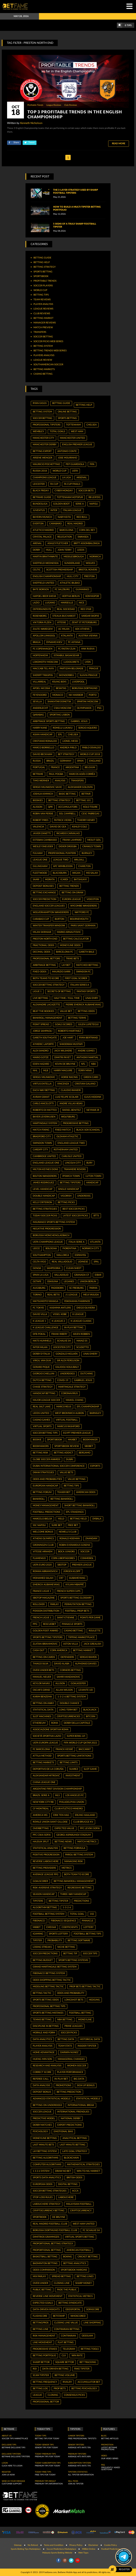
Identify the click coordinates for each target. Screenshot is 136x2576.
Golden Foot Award (45, 1630)
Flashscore (40, 2316)
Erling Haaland (85, 1815)
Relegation (64, 537)
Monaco (57, 695)
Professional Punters (62, 853)
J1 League (71, 1294)
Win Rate (77, 2355)
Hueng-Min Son (42, 2059)
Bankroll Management (47, 1018)
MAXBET (72, 1439)
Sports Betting (42, 272)
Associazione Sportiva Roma (51, 1729)
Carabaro (55, 523)
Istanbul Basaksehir (66, 655)
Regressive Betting (79, 1887)
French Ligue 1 (42, 1617)
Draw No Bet (63, 2171)
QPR (50, 807)
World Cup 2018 (90, 754)
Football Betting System (48, 1914)
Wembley (38, 431)
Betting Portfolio (44, 2355)
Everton (38, 523)
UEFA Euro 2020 (42, 1565)
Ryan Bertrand (88, 1037)
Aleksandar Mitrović (46, 1775)
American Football (79, 2250)
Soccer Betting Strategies (49, 2191)
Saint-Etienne (65, 1617)
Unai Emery (90, 1354)
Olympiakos (84, 708)
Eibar (98, 1275)
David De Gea (58, 826)
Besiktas (61, 688)
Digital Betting (68, 2184)
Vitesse (61, 622)
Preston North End (45, 939)
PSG (99, 708)
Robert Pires (40, 820)
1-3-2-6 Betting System (72, 1696)
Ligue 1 (37, 991)
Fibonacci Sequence (63, 1920)
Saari (36, 879)
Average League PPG (45, 1874)
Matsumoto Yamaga (45, 1301)
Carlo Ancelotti (43, 1103)
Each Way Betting (44, 1090)
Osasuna (52, 1281)
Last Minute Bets (43, 2144)
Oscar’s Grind (41, 1690)
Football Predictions (46, 1512)
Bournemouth (79, 919)
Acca (75, 2191)
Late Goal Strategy (74, 2151)
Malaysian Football (79, 2204)
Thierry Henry (86, 820)
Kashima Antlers (60, 1308)
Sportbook (40, 2217)
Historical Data (90, 2039)
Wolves (90, 563)
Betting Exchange (44, 892)
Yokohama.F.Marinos (77, 1301)
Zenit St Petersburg (84, 622)
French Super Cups (68, 1591)
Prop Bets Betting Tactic (85, 1986)
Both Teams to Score (46, 978)
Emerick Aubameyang (46, 1584)
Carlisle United (71, 1156)
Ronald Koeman (70, 1538)
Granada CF (81, 1275)
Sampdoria (53, 1268)
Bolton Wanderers (45, 1176)
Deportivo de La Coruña (48, 1769)
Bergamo (84, 1452)
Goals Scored (63, 1024)
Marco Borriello (43, 747)
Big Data (79, 2079)
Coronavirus (69, 1393)
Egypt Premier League (77, 1433)
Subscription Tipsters (79, 2463)
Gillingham (40, 866)
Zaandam (91, 1538)
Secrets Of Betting (59, 991)
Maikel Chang (74, 1400)
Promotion (107, 2445)
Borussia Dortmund (84, 688)
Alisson (37, 807)
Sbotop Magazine (44, 1598)
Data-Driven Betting (55, 2369)
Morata (50, 879)
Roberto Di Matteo (45, 1110)
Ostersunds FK (42, 609)
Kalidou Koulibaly (67, 1367)
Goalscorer (40, 1881)
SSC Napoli (39, 1525)
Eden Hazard (41, 1064)
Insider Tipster (87, 2046)
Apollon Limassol (44, 635)
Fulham (37, 853)
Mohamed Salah (43, 1578)
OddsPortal (73, 2309)
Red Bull (81, 517)
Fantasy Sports (86, 991)
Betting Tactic (42, 1993)
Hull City (72, 576)
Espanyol (80, 1255)
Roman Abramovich (45, 1571)
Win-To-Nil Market (88, 2171)
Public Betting (42, 2289)
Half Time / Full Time (67, 998)
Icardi (64, 879)
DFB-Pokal (39, 1334)
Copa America (58, 1650)
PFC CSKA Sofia (42, 1835)
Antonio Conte (67, 451)
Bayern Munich (42, 517)
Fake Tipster (81, 2369)
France (55, 767)
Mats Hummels (42, 1341)
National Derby (71, 2118)
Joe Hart (68, 1037)
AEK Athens (82, 629)
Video (104, 2456)
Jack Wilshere (63, 1051)
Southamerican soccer (48, 364)
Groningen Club (43, 1545)
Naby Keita (64, 517)
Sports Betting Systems (73, 1960)
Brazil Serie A (41, 1795)
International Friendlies (73, 2111)
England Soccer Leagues (49, 906)
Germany (65, 761)
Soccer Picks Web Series (48, 341)
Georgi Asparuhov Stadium (73, 1835)
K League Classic (81, 1321)
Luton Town (93, 1176)
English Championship (47, 576)
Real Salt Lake (42, 1406)
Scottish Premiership (59, 569)
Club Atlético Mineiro (69, 1808)
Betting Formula (74, 1848)
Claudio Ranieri (71, 1090)
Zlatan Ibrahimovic (45, 1644)
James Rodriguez (43, 1182)
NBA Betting (64, 2019)
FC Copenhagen (42, 649)
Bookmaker (90, 1439)
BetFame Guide (42, 497)
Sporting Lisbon (60, 715)
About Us (7, 2436)
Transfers (39, 332)
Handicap (92, 1182)
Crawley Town (91, 846)
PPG (35, 1624)
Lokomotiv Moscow (45, 662)
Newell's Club (67, 1532)
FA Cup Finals (72, 484)
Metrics (67, 1868)
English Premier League (77, 444)
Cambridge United (44, 1156)
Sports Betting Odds (46, 2000)
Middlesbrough (74, 556)
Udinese (83, 1261)
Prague (93, 668)
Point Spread (41, 1024)
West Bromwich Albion (69, 1413)
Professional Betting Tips (49, 2006)
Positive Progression (46, 1854)
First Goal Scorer (76, 978)
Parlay (54, 1604)
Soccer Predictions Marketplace (61, 2549)
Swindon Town (42, 1143)
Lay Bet (66, 965)
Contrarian (68, 2335)
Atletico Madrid (43, 530)
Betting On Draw (72, 892)
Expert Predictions (69, 2125)
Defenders (67, 1657)
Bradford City (42, 1136)
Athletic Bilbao (70, 583)
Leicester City (62, 1347)
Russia (37, 761)
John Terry (65, 550)
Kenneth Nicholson (31, 123)
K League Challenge (45, 1327)
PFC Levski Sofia (90, 1828)
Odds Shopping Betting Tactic (52, 1980)
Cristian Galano (85, 1084)
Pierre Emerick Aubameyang (83, 1004)
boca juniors (66, 1551)
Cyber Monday (64, 490)
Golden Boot (61, 504)
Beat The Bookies (43, 1011)
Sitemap (18, 2545)
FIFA (92, 464)
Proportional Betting (47, 2250)
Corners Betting (70, 1670)
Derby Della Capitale (77, 1723)
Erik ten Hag (61, 1815)
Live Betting (40, 998)
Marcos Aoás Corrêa (82, 774)
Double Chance (69, 1703)
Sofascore (92, 2309)
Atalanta (67, 635)
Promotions (63, 2085)
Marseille (67, 602)
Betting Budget (43, 1960)
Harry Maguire (63, 1070)
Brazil (50, 761)
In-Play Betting (73, 1327)
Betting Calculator (76, 939)
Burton (59, 919)
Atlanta (95, 1242)
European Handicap (45, 1485)
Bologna (51, 1248)
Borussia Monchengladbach (51, 1235)
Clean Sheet (73, 1268)
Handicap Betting (44, 1393)
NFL (83, 1064)
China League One (44, 1782)
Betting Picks (66, 1202)
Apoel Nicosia (41, 688)
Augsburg (39, 1288)
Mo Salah (92, 873)
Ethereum (39, 1723)
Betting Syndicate (70, 2303)
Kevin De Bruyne (65, 1064)
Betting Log (40, 2388)
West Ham (77, 431)
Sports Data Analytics (47, 2177)
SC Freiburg (76, 1288)
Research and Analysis (47, 2065)
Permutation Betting (78, 1604)
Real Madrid (75, 523)
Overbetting (41, 1828)
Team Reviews (42, 300)
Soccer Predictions (45, 1953)
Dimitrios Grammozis (46, 2237)
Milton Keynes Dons (45, 1169)
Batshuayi (80, 879)
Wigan (76, 873)
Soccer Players (43, 286)
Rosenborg (40, 616)
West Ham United (84, 2224)
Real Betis (53, 1294)
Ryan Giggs (40, 403)
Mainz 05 (81, 1341)
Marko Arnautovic (69, 932)
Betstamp (59, 2316)
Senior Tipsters (76, 2445)
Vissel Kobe (60, 1314)
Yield (61, 1518)
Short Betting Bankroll (79, 1505)
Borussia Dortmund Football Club (55, 2230)
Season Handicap (44, 1894)
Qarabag (38, 715)
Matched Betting (87, 965)
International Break (81, 2105)
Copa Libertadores (63, 1558)
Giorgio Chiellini (43, 1373)
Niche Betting (66, 1947)
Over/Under (40, 2283)
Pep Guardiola (75, 464)
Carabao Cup (41, 919)
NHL (35, 1070)
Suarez (73, 1769)
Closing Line (62, 2283)
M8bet (37, 1927)
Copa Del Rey (87, 530)
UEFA (75, 471)
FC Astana (74, 642)
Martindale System (45, 1123)
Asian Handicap (42, 734)
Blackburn (60, 873)
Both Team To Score (76, 1874)
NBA (93, 1064)
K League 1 (39, 1321)
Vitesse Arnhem (42, 1551)
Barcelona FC (64, 952)
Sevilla (37, 701)
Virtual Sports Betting (79, 2237)
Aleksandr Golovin (80, 787)
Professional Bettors (46, 958)
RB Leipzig (95, 497)
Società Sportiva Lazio (47, 1736)
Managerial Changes (71, 2059)
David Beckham (42, 754)
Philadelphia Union (71, 1802)
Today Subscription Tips (48, 2463)
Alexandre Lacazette (46, 1004)
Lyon (88, 662)
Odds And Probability (70, 1993)
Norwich (95, 556)
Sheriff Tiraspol (43, 675)
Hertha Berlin (71, 596)
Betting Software (79, 1940)
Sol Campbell (67, 813)
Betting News (63, 1841)
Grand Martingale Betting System (54, 1967)
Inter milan (40, 1347)
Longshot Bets (73, 2000)
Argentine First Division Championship (57, 1789)
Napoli (93, 504)
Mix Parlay (39, 2276)
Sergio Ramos (88, 1657)
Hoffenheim (40, 655)
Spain (80, 761)
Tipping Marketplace (81, 1637)
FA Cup (54, 484)
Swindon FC (83, 971)
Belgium (90, 767)
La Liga (66, 477)
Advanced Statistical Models (51, 2098)
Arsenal (81, 477)
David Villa (40, 1314)
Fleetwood (40, 873)
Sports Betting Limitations (74, 1756)
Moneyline (85, 2019)
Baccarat (85, 1749)
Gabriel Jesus (79, 721)
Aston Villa (70, 1644)
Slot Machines (42, 1716)
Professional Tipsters (46, 425)
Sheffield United (43, 583)
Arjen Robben (81, 1334)
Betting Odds (86, 1011)
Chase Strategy (43, 1387)
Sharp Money (83, 2283)
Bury (89, 1163)
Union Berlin (88, 1281)
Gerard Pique (41, 1367)
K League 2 (58, 1321)
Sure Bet (57, 1525)
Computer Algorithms (47, 2164)
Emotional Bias (63, 2131)
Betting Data (66, 2039)
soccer (84, 1551)
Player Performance (70, 2072)
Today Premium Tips (45, 2454)
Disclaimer (93, 2545)
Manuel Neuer (42, 1677)
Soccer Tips (90, 1953)
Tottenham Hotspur (70, 497)
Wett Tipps (83, 2553)
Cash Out (38, 1650)
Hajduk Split (41, 1841)
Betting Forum (42, 1492)
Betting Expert (42, 451)
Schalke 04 (64, 1341)
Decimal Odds (41, 952)
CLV (64, 2355)
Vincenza (63, 1084)
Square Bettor (64, 2362)
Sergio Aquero (87, 728)
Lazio (36, 602)
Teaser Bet (63, 1492)
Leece (36, 1248)
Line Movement (42, 2342)
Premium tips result (45, 2481)
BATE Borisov (41, 589)
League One (40, 859)
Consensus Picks (74, 2395)
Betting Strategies (45, 1209)
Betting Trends (69, 886)
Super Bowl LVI (76, 1736)
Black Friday (41, 490)
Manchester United (72, 438)
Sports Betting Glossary (76, 1598)
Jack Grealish (92, 1644)
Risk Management (44, 2335)
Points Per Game (90, 1617)
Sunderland (72, 563)
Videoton (93, 899)
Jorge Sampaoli (42, 1031)
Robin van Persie (43, 813)
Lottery (88, 1927)
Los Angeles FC (74, 1795)
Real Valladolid (62, 1261)
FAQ (103, 2465)
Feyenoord (40, 695)
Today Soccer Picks (45, 1215)
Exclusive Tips (9, 2445)
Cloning (53, 2395)
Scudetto (82, 1347)
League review (42, 360)
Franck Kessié (64, 1749)
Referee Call (41, 2079)
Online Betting (67, 411)
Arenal (37, 543)
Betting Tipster (58, 1901)
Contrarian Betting (67, 2329)
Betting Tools (90, 2349)
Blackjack (90, 1710)
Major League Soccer (46, 1400)
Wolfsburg (68, 1117)
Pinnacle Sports (72, 1624)
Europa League (71, 899)
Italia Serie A (76, 1242)
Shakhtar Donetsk (59, 701)
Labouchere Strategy (46, 2204)
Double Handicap (44, 1196)
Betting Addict (63, 1452)
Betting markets (44, 369)
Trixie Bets (72, 958)
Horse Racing (69, 1077)
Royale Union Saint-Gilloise (50, 1822)
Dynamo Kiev (54, 642)
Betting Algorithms (45, 2158)
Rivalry (67, 2382)
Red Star (86, 609)
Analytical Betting (75, 2138)
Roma (54, 1723)
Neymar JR (92, 1110)
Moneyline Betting (45, 2138)
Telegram (69, 2349)
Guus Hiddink (92, 1097)
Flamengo (39, 1558)
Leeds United (41, 1413)
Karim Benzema (42, 1696)
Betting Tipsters (70, 1182)
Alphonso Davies (86, 1663)
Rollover (39, 1604)
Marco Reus (63, 1406)
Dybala (96, 1518)
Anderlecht (40, 708)
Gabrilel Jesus (83, 1380)
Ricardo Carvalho (68, 833)
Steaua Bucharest (64, 616)
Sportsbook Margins (74, 2270)
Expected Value (64, 1828)
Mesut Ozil (94, 840)
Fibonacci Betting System (49, 1973)
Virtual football (67, 1420)
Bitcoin (90, 1716)
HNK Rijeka (88, 649)
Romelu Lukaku (63, 728)
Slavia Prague (89, 675)
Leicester (39, 484)
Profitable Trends (35, 105)
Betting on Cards (44, 1657)
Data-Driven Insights (46, 2309)
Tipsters (38, 1901)
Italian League (72, 510)
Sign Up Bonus (86, 2085)
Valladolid (61, 1275)
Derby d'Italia (41, 1354)
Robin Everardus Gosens (74, 1545)
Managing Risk (73, 1861)
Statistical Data (43, 1710)
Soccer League (42, 2111)
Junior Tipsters (76, 2436)
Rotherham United (66, 1149)
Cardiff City (40, 1149)
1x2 (92, 1914)
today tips (40, 2436)
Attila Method (42, 1756)
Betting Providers (44, 1868)
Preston (89, 576)
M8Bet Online (88, 2549)
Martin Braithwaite (45, 556)
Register (6, 2472)
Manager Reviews (44, 323)
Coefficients (70, 1927)
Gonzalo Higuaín (67, 1354)
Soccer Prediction (44, 899)
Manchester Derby (44, 444)
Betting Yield (78, 1518)
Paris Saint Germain (83, 925)
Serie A (79, 504)
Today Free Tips (43, 2472)
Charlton (84, 866)
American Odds (85, 1492)
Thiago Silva (40, 1663)
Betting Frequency (45, 2382)
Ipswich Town (71, 1176)
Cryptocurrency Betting (48, 2210)
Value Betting (77, 1479)
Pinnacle (87, 1920)
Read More (118, 143)
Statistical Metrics (80, 2296)
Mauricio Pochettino (46, 464)
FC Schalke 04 (91, 2230)
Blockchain (71, 2158)
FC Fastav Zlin (66, 649)
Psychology (40, 2131)
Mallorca (62, 1255)
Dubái (69, 1459)
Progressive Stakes (45, 2349)
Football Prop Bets (77, 1611)
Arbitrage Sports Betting (49, 721)
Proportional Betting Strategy (53, 2243)
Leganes (69, 1281)
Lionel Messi (70, 741)
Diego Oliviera (85, 1308)
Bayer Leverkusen (44, 1117)
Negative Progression (47, 1228)
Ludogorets (71, 662)
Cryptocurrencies (68, 1716)
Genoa (37, 1268)
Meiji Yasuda (91, 1294)
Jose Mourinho (67, 458)
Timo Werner (41, 780)
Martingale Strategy (72, 1387)
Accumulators (67, 807)
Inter (53, 510)
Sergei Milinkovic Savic (47, 787)
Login (5, 2463)
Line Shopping (92, 2322)
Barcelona (66, 530)
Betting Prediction (69, 2092)
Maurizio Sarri (61, 971)
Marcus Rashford (68, 1426)
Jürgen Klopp (71, 1571)
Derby (36, 550)
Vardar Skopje (90, 616)
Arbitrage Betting (44, 965)
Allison (60, 1683)
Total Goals (57, 431)
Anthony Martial (87, 1057)
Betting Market (43, 318)
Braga (37, 642)
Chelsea (91, 425)
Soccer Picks (69, 2032)
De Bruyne (58, 2217)
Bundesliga (40, 504)
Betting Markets (43, 1762)
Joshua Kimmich (43, 794)
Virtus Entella (42, 1084)
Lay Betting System (45, 2151)
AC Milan (63, 629)
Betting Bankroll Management (74, 1881)
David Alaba (61, 1663)
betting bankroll (61, 1499)
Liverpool (78, 682)
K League (78, 1314)
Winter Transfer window (49, 925)
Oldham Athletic (67, 1136)
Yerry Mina (85, 1070)
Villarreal (39, 682)
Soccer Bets (86, 490)
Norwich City (90, 1248)
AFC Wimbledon (63, 866)
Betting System (43, 346)
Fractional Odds (43, 945)
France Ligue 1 (42, 1591)
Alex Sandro (41, 1051)
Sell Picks (73, 2481)
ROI (35, 2369)
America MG (40, 1815)
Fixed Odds (39, 971)
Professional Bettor (46, 2402)
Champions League (44, 477)
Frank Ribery (59, 1334)
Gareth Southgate (45, 1037)
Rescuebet (49, 1624)
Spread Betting (61, 2276)
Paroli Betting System (79, 1854)
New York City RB (43, 1802)
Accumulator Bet (89, 2382)
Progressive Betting (76, 1123)
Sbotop (61, 1565)
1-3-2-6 (67, 1907)
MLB (45, 1070)
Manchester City (43, 438)
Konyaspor (92, 596)
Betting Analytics (74, 2263)
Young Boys (59, 682)
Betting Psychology (84, 2388)
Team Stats (65, 2046)
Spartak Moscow (87, 701)
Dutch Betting (42, 1380)
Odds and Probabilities (47, 1479)
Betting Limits (69, 1762)
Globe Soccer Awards (46, 1459)
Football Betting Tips (87, 1934)
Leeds (80, 550)
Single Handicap (68, 1189)
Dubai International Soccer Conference (59, 1466)
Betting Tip (70, 1953)
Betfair (85, 794)
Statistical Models (88, 2098)
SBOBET (88, 1446)
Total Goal (77, 1914)
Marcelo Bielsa (42, 1518)
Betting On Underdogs (47, 2105)
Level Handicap (42, 1189)
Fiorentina (69, 1248)
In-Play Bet (61, 2079)
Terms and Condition (53, 2545)
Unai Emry (91, 998)
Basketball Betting (45, 2256)
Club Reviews (70, 105)
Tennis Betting (42, 2019)
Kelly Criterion (42, 1202)
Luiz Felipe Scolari (66, 1097)
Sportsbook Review (66, 1446)
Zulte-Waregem (43, 629)
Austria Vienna (88, 635)
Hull (49, 550)
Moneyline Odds (70, 945)
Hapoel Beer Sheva (44, 596)
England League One (46, 1163)
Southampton (42, 1255)
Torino (37, 1294)
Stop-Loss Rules (43, 2197)
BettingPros (41, 2322)
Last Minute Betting (72, 2144)
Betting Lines (85, 2276)
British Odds (74, 2177)
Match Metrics (86, 1841)
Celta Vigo (39, 1261)
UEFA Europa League (45, 1743)
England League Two (71, 1143)
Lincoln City (73, 1163)
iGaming (38, 1934)
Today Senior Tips (44, 2445)
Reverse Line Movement (48, 2296)
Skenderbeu (66, 675)
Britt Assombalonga (87, 543)
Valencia (38, 826)
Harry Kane (40, 728)
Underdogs (67, 1373)
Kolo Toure (90, 807)
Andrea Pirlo (68, 747)
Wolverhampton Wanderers (51, 912)
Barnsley (95, 1413)
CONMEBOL (87, 1558)
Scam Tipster (41, 2375)
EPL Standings (75, 1512)
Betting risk (40, 1452)
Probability (54, 1940)
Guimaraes (82, 589)
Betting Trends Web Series (50, 351)
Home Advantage (44, 2052)
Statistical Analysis (45, 1848)
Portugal (39, 767)
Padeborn (57, 1288)
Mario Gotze (41, 1057)
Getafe (37, 1281)
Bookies (38, 800)
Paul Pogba (56, 774)
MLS (57, 1795)
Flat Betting (66, 2342)
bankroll (39, 1499)
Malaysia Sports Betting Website (57, 2553)
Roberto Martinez (69, 1031)
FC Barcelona (41, 1749)
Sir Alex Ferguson (68, 1360)
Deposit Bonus (42, 2092)
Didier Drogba (68, 846)
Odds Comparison (44, 2270)
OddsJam (87, 2335)
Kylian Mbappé (75, 1584)
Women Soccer (76, 2065)
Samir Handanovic (68, 1677)
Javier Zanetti (42, 833)
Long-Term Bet (68, 1710)
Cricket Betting (88, 2256)
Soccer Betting (43, 337)
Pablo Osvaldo (91, 747)
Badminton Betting (45, 2263)
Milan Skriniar (42, 932)
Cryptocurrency (81, 2210)
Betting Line (40, 2329)
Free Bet (73, 1525)
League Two (60, 859)
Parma (93, 1288)
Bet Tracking (88, 2362)
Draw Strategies (43, 1472)
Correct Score (42, 2072)
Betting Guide (42, 258)
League (37, 2395)
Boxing (67, 2256)
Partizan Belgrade (71, 668)
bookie (37, 1439)
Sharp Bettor (41, 2362)
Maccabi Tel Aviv (43, 668)
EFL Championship (88, 1406)
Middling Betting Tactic (48, 1986)
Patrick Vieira (63, 820)
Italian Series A (79, 985)
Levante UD (85, 1690)
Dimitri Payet (62, 1057)
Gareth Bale (86, 952)
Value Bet (66, 1011)
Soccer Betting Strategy (48, 985)
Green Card (91, 1077)
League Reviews (53, 105)
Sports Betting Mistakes (48, 2013)
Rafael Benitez (71, 1110)
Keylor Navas (41, 1683)
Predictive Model (44, 2118)
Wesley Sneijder (43, 846)
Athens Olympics (43, 1538)
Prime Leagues (73, 2026)
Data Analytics (42, 2039)
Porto (93, 695)
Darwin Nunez (69, 2052)
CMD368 (51, 1927)
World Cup (40, 290)
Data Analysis (41, 2085)
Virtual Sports (42, 1426)
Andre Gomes (86, 1051)
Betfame (38, 774)
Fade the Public (67, 2289)
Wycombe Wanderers (83, 906)
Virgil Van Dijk (42, 1360)
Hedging (94, 2000)
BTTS (96, 1215)
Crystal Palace (42, 537)
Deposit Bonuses (43, 886)
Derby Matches (42, 2125)
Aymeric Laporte (43, 1044)
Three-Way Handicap (73, 1894)
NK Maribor (76, 695)
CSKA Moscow (62, 708)
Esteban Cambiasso (45, 840)
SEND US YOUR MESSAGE (13, 2481)
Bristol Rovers (88, 569)
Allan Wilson (64, 1690)
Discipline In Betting (46, 2026)
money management (46, 1505)
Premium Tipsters (77, 2454)
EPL (60, 734)
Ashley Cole (79, 826)
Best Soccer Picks (74, 1209)
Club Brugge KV (83, 1822)
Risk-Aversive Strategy (47, 1887)
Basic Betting (67, 794)
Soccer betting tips (45, 1433)
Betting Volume (65, 2375)
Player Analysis (43, 304)
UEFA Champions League (48, 1242)
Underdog (84, 1196)
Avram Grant (41, 1097)
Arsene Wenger (42, 458)
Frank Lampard (72, 840)
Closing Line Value (66, 2322)
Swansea (83, 537)
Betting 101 (83, 800)
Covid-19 (62, 1380)
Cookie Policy (110, 2545)
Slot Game (90, 1769)
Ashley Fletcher (57, 543)
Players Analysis (43, 355)
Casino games (41, 1420)
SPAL (96, 1261)
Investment (73, 1775)
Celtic (37, 569)
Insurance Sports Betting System (54, 1222)
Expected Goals (43, 2303)
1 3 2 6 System (41, 2171)
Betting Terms (77, 1018)
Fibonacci (39, 1920)
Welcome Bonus (43, 1532)
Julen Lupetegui (88, 1024)
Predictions (81, 1901)
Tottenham (73, 425)
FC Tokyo (38, 1308)
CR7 (61, 1578)
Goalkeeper (78, 1683)
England (95, 761)
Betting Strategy (44, 267)
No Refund (33, 2545)
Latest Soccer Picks (75, 1215)
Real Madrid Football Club (50, 2224)
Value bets (66, 1472)
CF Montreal (41, 1808)
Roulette (95, 1630)
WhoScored (78, 2316)
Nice (81, 602)
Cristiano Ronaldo (45, 741)
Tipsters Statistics (77, 2472)
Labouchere (66, 2197)
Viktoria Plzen (42, 622)
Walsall (79, 859)
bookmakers (41, 1446)
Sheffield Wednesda (46, 563)
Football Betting (80, 2013)
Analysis (60, 780)
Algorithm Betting (45, 1907)
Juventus (39, 510)
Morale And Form (44, 2032)
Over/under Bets (43, 1670)
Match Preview (43, 327)
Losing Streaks (42, 1947)
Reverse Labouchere (46, 1861)
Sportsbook (41, 276)
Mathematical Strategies (83, 2164)
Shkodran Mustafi (71, 1044)
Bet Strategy (66, 754)
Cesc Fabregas (90, 813)
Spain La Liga (41, 1275)
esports (95, 1466)
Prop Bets (60, 2388)
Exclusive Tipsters (11, 2454)
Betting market (83, 1650)
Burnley (87, 853)
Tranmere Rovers (75, 1169)
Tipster (37, 1940)
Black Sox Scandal (88, 1130)
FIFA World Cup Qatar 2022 (80, 1743)
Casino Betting (43, 374)
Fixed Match (63, 1130)
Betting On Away (43, 1703)
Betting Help (41, 262)
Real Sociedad (66, 609)
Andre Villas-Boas (71, 1103)
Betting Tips (41, 295)
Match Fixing (41, 1130)
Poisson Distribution (46, 1611)
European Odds (42, 2184)
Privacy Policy (75, 2545)
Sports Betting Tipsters (48, 1637)
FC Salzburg (62, 589)
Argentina (72, 767)
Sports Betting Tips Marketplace (26, 2549)
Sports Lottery (58, 1934)
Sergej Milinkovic (44, 1077)
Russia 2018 (40, 471)
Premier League (82, 1565)
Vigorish (66, 1196)
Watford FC (82, 912)
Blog (103, 2436)
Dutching (86, 1373)
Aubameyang (77, 1578)
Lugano (50, 602)
